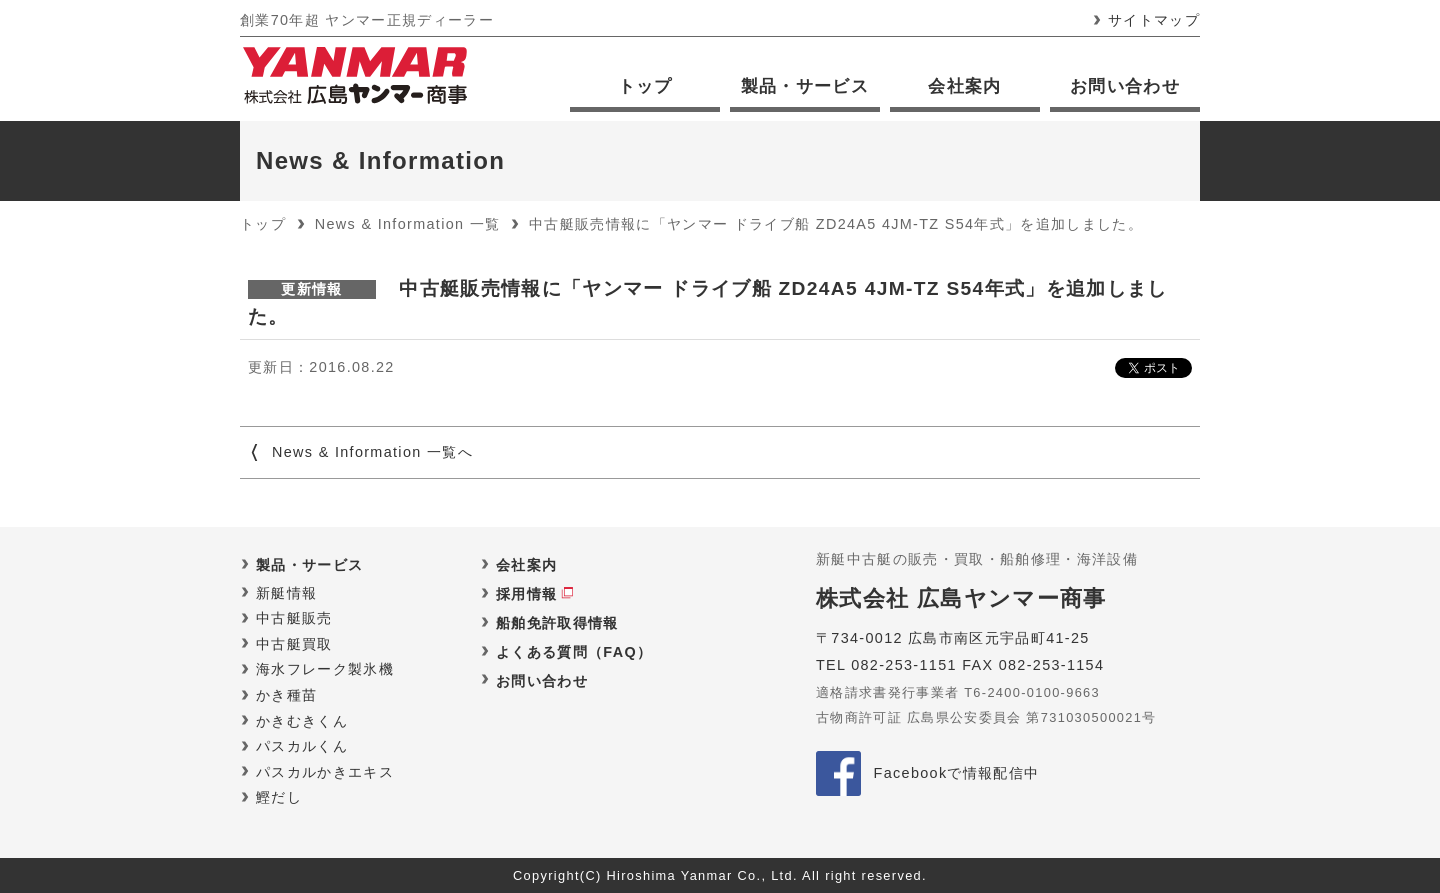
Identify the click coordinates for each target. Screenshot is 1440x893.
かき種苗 (286, 695)
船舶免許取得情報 (557, 623)
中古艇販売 (294, 618)
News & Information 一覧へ (372, 452)
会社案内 (964, 86)
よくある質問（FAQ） (574, 652)
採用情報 (526, 594)
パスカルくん (302, 746)
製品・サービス (805, 86)
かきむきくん (302, 721)
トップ (645, 86)
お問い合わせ (1125, 86)
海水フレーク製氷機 (325, 669)
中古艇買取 (294, 644)
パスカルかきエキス (325, 772)
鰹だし (279, 797)
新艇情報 (286, 593)
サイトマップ (1154, 20)
